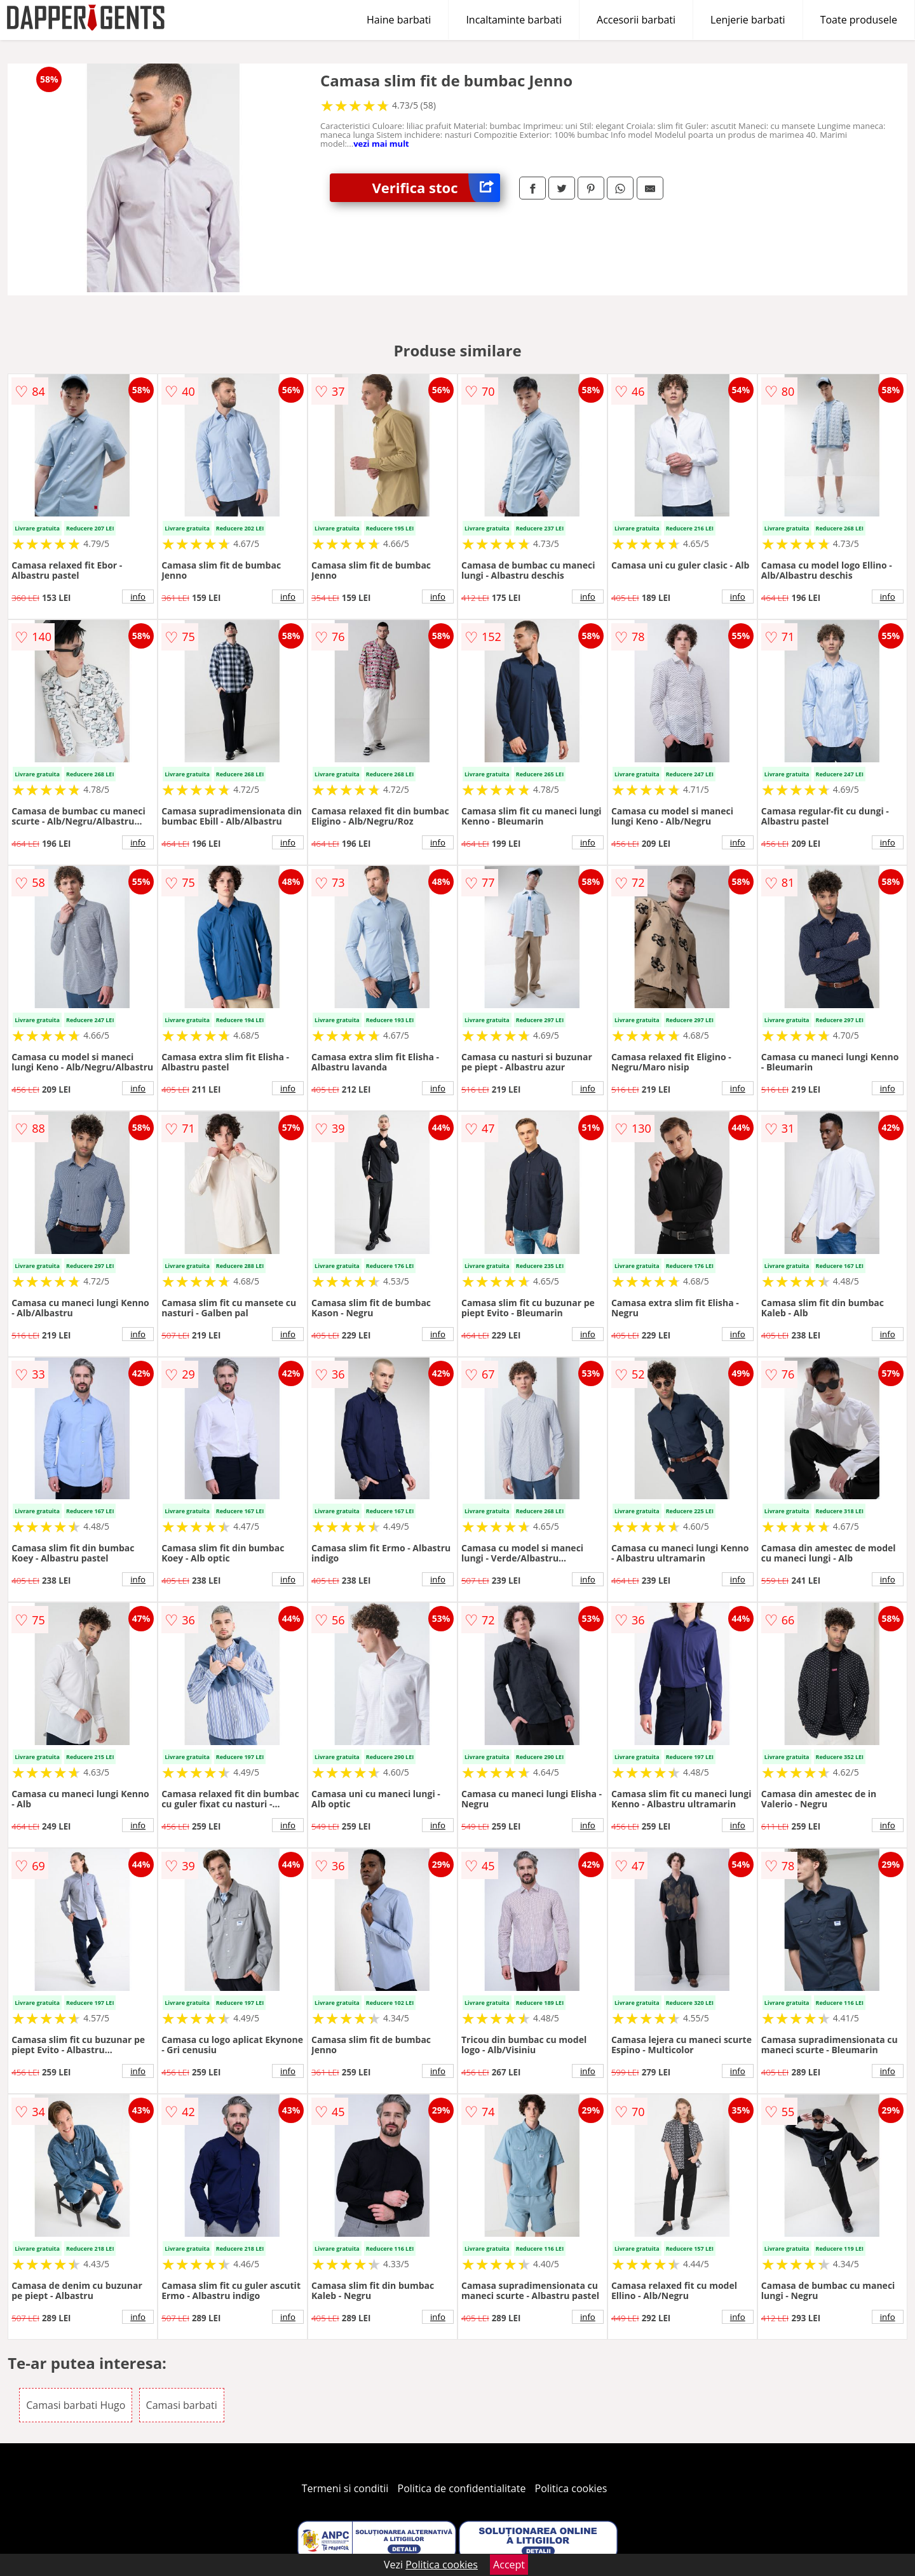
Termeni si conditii (345, 2488)
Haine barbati (399, 20)
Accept (509, 2565)
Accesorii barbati (636, 20)
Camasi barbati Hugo (75, 2405)
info (138, 596)
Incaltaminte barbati (514, 20)
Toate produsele (858, 20)
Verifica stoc (436, 187)
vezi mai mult (381, 143)
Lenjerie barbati (747, 20)
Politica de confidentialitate (462, 2488)
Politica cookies (571, 2488)
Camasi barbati (181, 2405)
